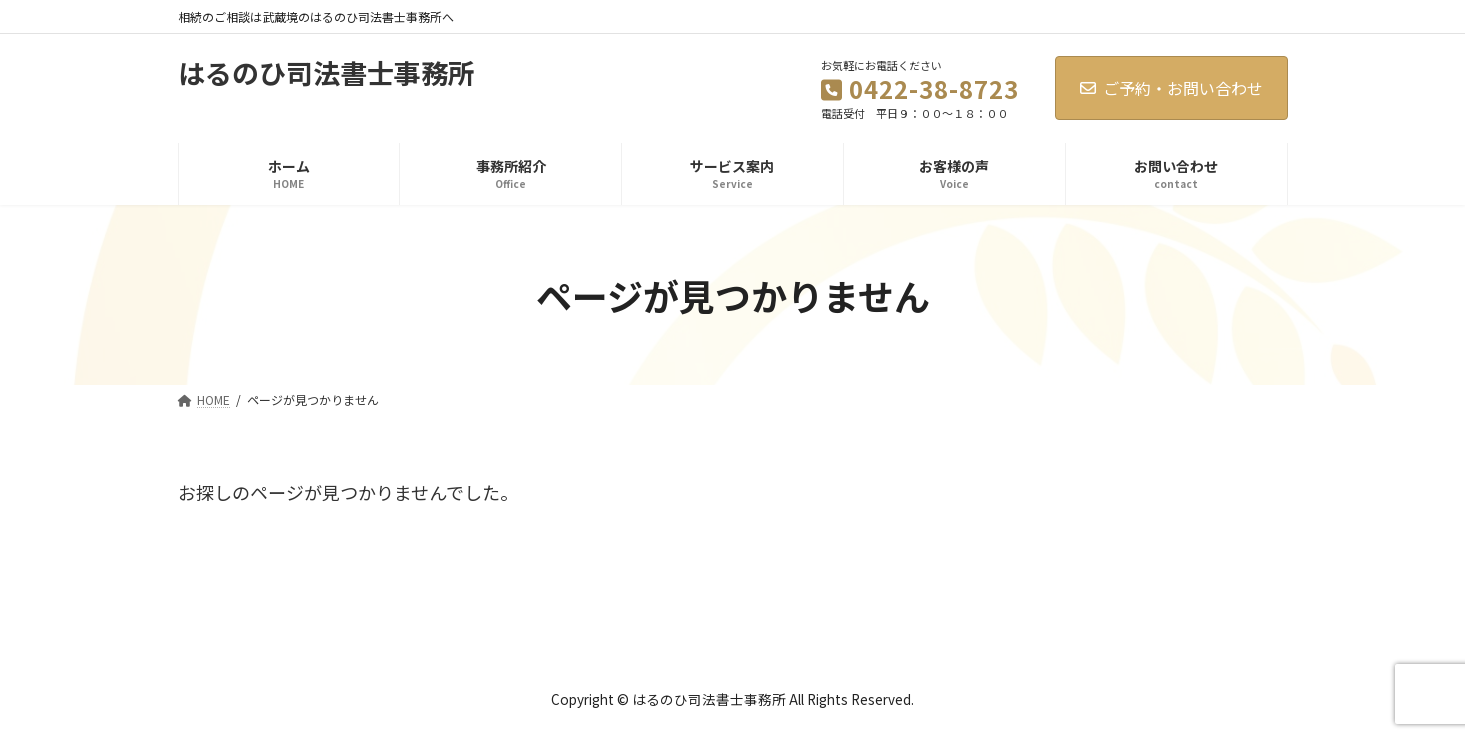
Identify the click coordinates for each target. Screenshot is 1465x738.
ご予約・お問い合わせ (1171, 88)
